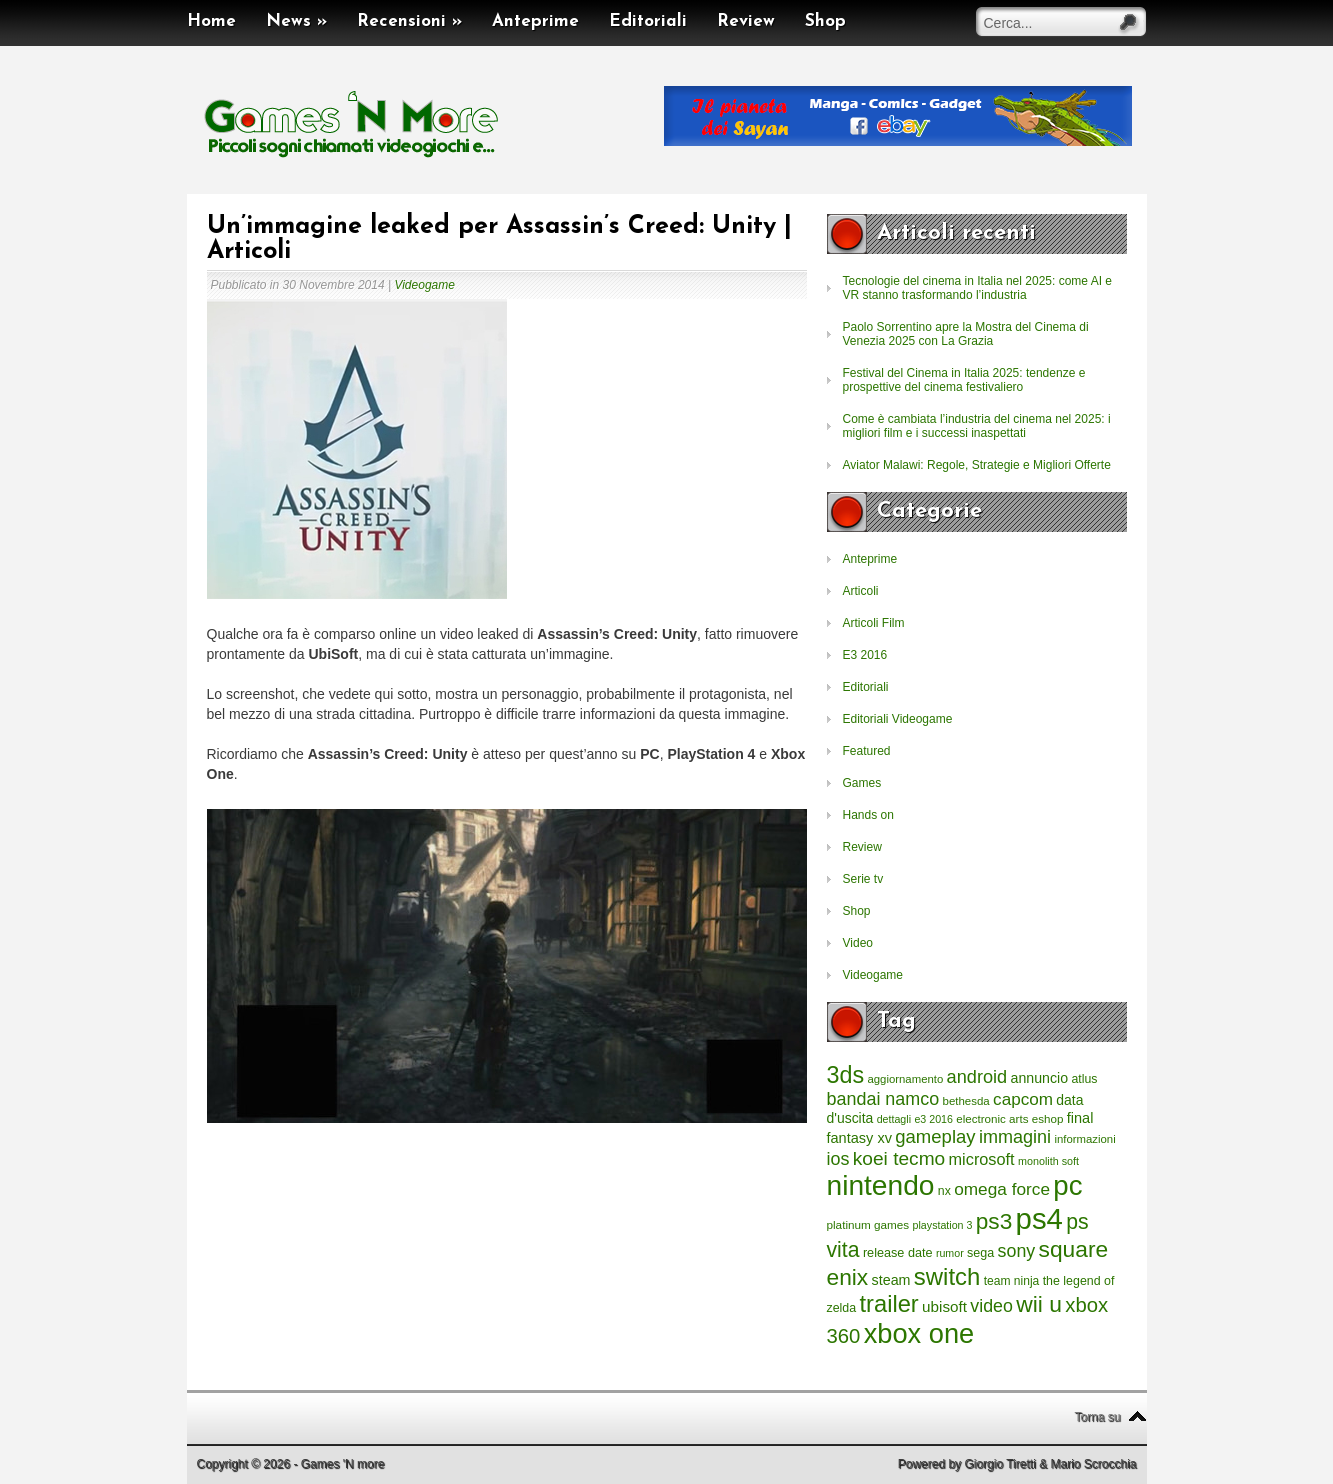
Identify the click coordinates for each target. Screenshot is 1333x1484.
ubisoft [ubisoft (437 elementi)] (944, 1306)
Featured (867, 751)
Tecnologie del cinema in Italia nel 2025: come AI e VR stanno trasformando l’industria (978, 288)
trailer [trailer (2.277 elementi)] (889, 1304)
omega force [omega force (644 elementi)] (1002, 1189)
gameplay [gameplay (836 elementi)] (935, 1136)
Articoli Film (874, 623)
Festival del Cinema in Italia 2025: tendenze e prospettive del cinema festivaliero (964, 380)
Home (211, 21)
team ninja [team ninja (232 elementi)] (1012, 1281)
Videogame (424, 285)
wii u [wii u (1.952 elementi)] (1039, 1304)
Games (862, 783)
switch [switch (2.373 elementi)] (947, 1276)
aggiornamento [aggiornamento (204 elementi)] (905, 1079)
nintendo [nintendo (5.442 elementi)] (881, 1185)
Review (746, 21)
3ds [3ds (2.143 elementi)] (846, 1075)
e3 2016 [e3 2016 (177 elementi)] (933, 1119)
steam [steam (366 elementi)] (891, 1280)
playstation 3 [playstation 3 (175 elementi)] (943, 1225)
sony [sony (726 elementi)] (1017, 1251)
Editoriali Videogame (898, 719)
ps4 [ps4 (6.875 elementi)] (1039, 1218)
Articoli (861, 591)
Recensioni (409, 21)
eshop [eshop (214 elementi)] (1048, 1118)
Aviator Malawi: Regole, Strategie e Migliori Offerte (977, 465)
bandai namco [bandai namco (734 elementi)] (883, 1099)
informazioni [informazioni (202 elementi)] (1084, 1139)
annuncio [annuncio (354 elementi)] (1040, 1078)
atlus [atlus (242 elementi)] (1084, 1079)
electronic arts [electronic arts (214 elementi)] (992, 1118)
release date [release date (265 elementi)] (898, 1253)
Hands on (868, 815)
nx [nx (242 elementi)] (944, 1191)
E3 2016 (865, 655)
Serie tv (863, 879)
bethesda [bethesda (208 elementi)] (966, 1101)
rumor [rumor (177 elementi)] (950, 1253)
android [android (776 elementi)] (977, 1077)
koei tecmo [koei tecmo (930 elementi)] (899, 1158)
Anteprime (535, 21)
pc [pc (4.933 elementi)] (1067, 1185)
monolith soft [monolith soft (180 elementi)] (1048, 1161)
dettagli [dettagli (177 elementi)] (894, 1119)
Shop (825, 21)
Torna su (1097, 1417)
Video (858, 943)
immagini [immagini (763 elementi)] (1015, 1137)
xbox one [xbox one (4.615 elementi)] (919, 1333)
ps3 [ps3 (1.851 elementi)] (994, 1221)
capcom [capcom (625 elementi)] (1023, 1099)
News (296, 21)
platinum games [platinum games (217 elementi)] (868, 1224)
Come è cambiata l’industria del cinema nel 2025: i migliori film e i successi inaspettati (977, 426)
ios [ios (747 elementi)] (838, 1159)
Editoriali (648, 21)
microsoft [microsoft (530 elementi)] (982, 1159)
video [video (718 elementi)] (991, 1306)
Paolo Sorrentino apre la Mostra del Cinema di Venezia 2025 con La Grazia (966, 334)
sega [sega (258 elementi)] (980, 1253)
